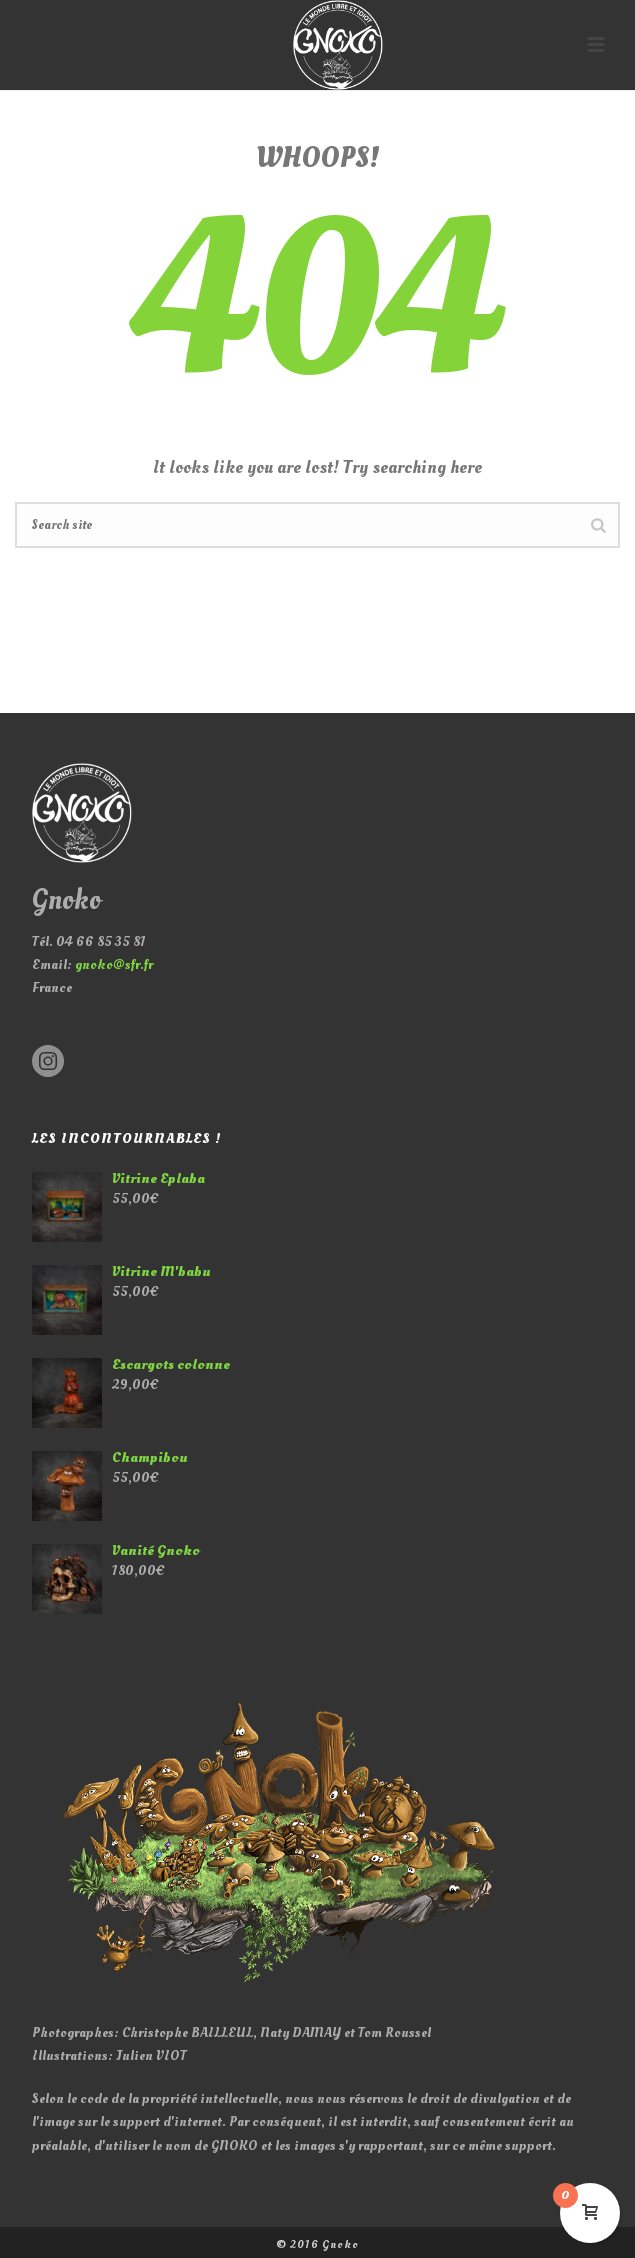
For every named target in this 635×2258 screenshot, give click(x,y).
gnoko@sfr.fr (114, 964)
